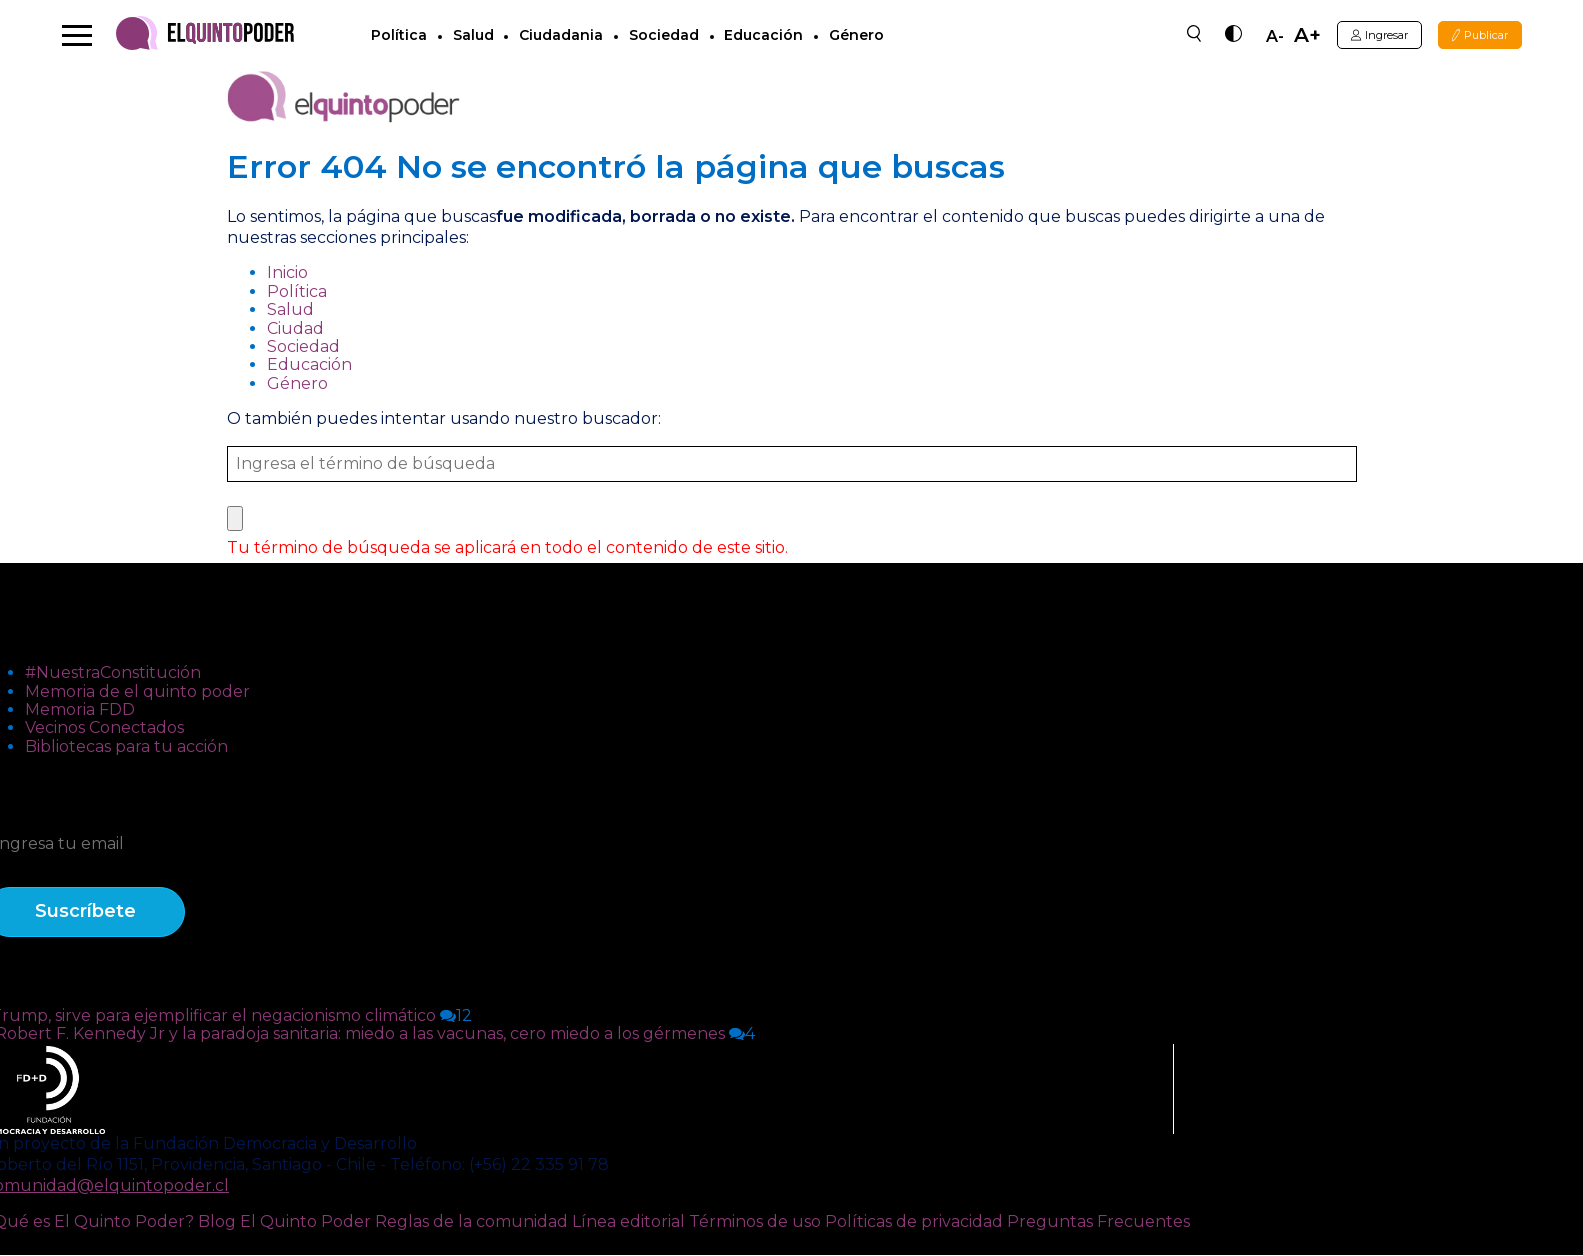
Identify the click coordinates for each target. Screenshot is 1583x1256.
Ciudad (295, 329)
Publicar (1474, 36)
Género (861, 36)
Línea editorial (628, 1222)
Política (404, 36)
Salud (478, 36)
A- (1248, 38)
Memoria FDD (80, 710)
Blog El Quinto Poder (284, 1222)
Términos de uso (755, 1222)
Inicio (287, 273)
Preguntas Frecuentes (1098, 1222)
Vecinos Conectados (104, 728)
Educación (769, 36)
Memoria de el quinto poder (137, 692)
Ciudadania (566, 36)
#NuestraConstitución (113, 673)
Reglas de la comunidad (471, 1222)
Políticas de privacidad (914, 1222)
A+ (1280, 35)
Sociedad (669, 36)
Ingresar (1360, 36)
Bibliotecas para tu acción (126, 747)
